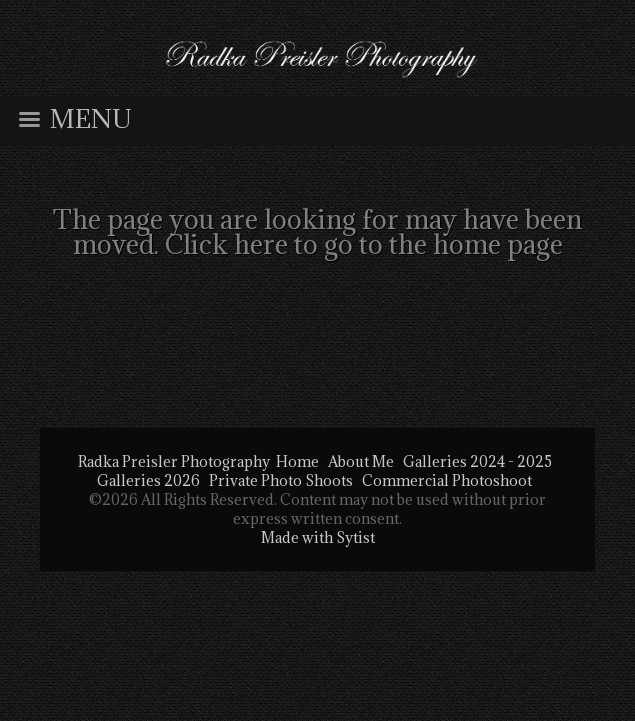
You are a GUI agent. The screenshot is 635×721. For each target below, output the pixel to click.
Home (297, 461)
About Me (361, 461)
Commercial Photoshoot (447, 480)
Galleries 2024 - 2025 (477, 461)
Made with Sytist (318, 537)
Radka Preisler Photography (174, 461)
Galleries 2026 (148, 480)
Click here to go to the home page (364, 244)
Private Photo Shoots (281, 480)
